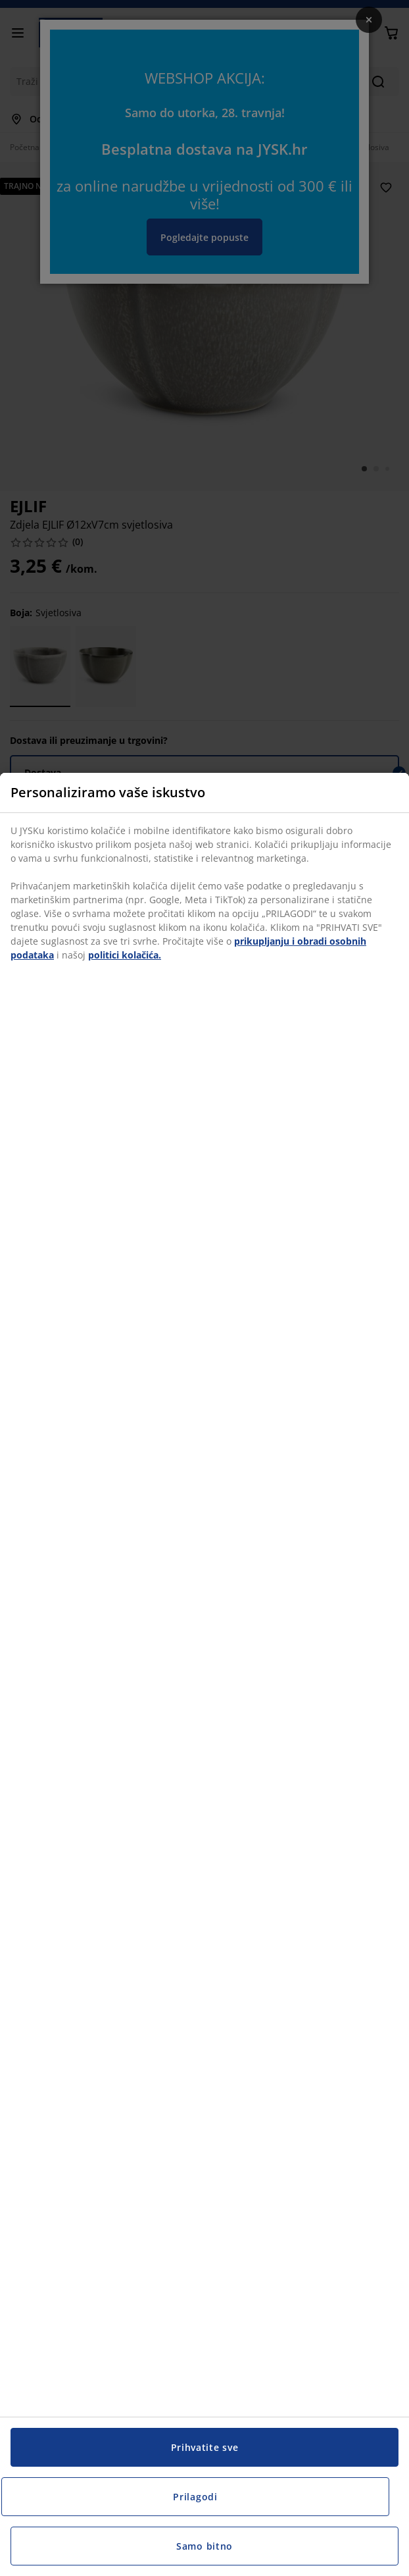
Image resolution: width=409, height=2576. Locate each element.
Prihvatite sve (205, 2447)
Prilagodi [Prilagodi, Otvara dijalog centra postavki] (195, 2496)
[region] (204, 1674)
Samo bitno (204, 2546)
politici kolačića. (124, 955)
